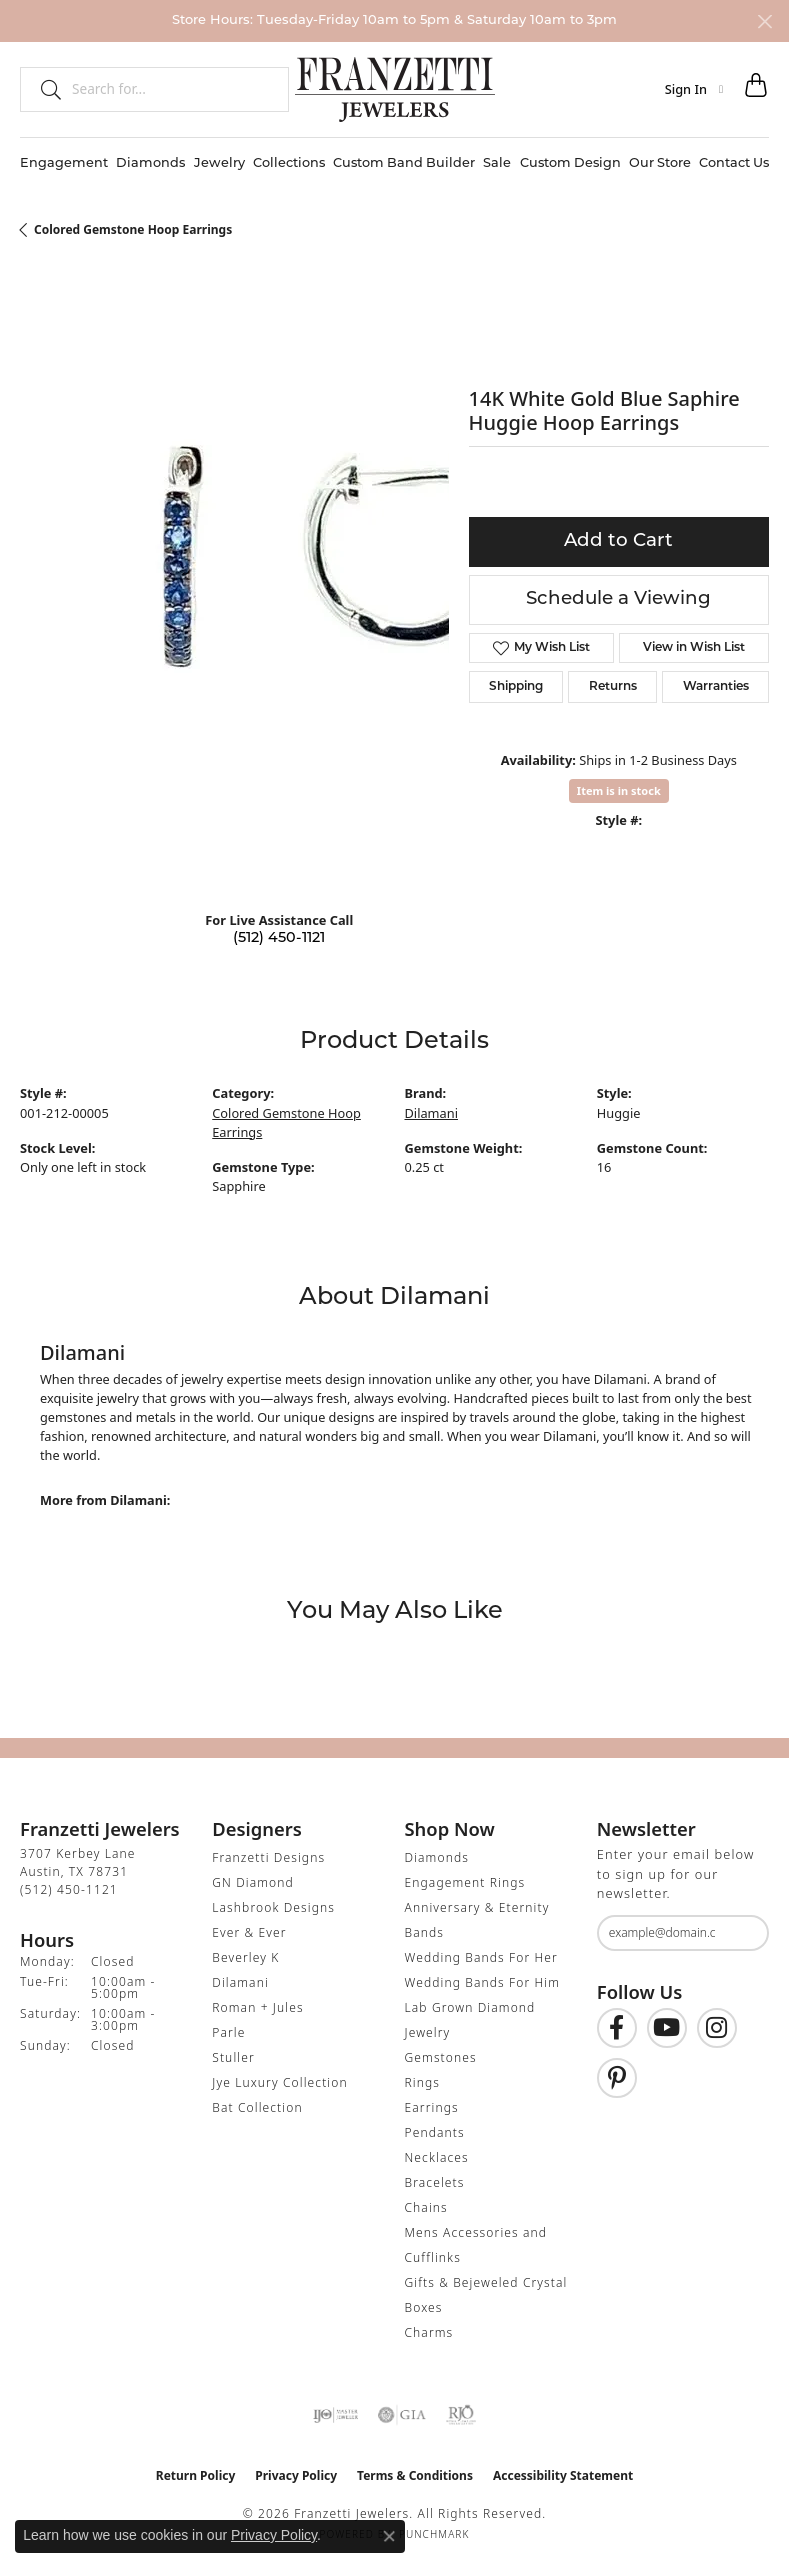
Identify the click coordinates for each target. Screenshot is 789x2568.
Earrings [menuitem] (432, 2107)
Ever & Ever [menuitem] (249, 1932)
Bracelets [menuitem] (435, 2182)
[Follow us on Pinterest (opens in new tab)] (617, 2078)
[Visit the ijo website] (335, 2415)
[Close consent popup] (389, 2536)
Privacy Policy (296, 2475)
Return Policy (196, 2475)
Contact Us (734, 163)
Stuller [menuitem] (233, 2057)
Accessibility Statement (563, 2475)
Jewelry (219, 163)
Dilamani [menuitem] (240, 1982)
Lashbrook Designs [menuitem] (273, 1907)
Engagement (64, 163)
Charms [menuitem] (429, 2332)
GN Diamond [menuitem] (253, 1882)
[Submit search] (43, 89)
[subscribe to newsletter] (741, 1933)
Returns (613, 687)
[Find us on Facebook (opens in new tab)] (617, 2028)
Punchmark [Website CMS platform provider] (434, 2534)
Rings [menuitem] (423, 2082)
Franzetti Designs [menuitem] (268, 1857)
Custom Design (570, 163)
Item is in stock (619, 790)
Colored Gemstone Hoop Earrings (133, 229)
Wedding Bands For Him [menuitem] (483, 1982)
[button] (694, 89)
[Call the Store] (69, 1889)
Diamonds (150, 163)
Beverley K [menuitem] (245, 1957)
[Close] (764, 21)
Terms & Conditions (415, 2475)
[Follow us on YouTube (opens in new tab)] (667, 2028)
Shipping (516, 687)
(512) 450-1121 (279, 938)
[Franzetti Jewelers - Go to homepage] (395, 89)
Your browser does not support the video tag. (320, 569)
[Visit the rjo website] (461, 2415)
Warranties (716, 687)
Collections (289, 163)
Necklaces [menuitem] (437, 2157)
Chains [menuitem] (426, 2207)
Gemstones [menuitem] (441, 2057)
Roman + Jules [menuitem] (257, 2007)
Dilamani (431, 1113)
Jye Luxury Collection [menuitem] (279, 2082)
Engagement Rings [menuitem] (465, 1882)
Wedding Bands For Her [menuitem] (481, 1957)
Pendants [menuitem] (435, 2132)
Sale (497, 163)
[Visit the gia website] (402, 2415)
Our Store (660, 163)
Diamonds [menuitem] (437, 1857)
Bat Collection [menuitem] (257, 2107)
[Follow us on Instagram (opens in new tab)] (717, 2028)
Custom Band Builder (404, 163)
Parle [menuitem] (228, 2032)
